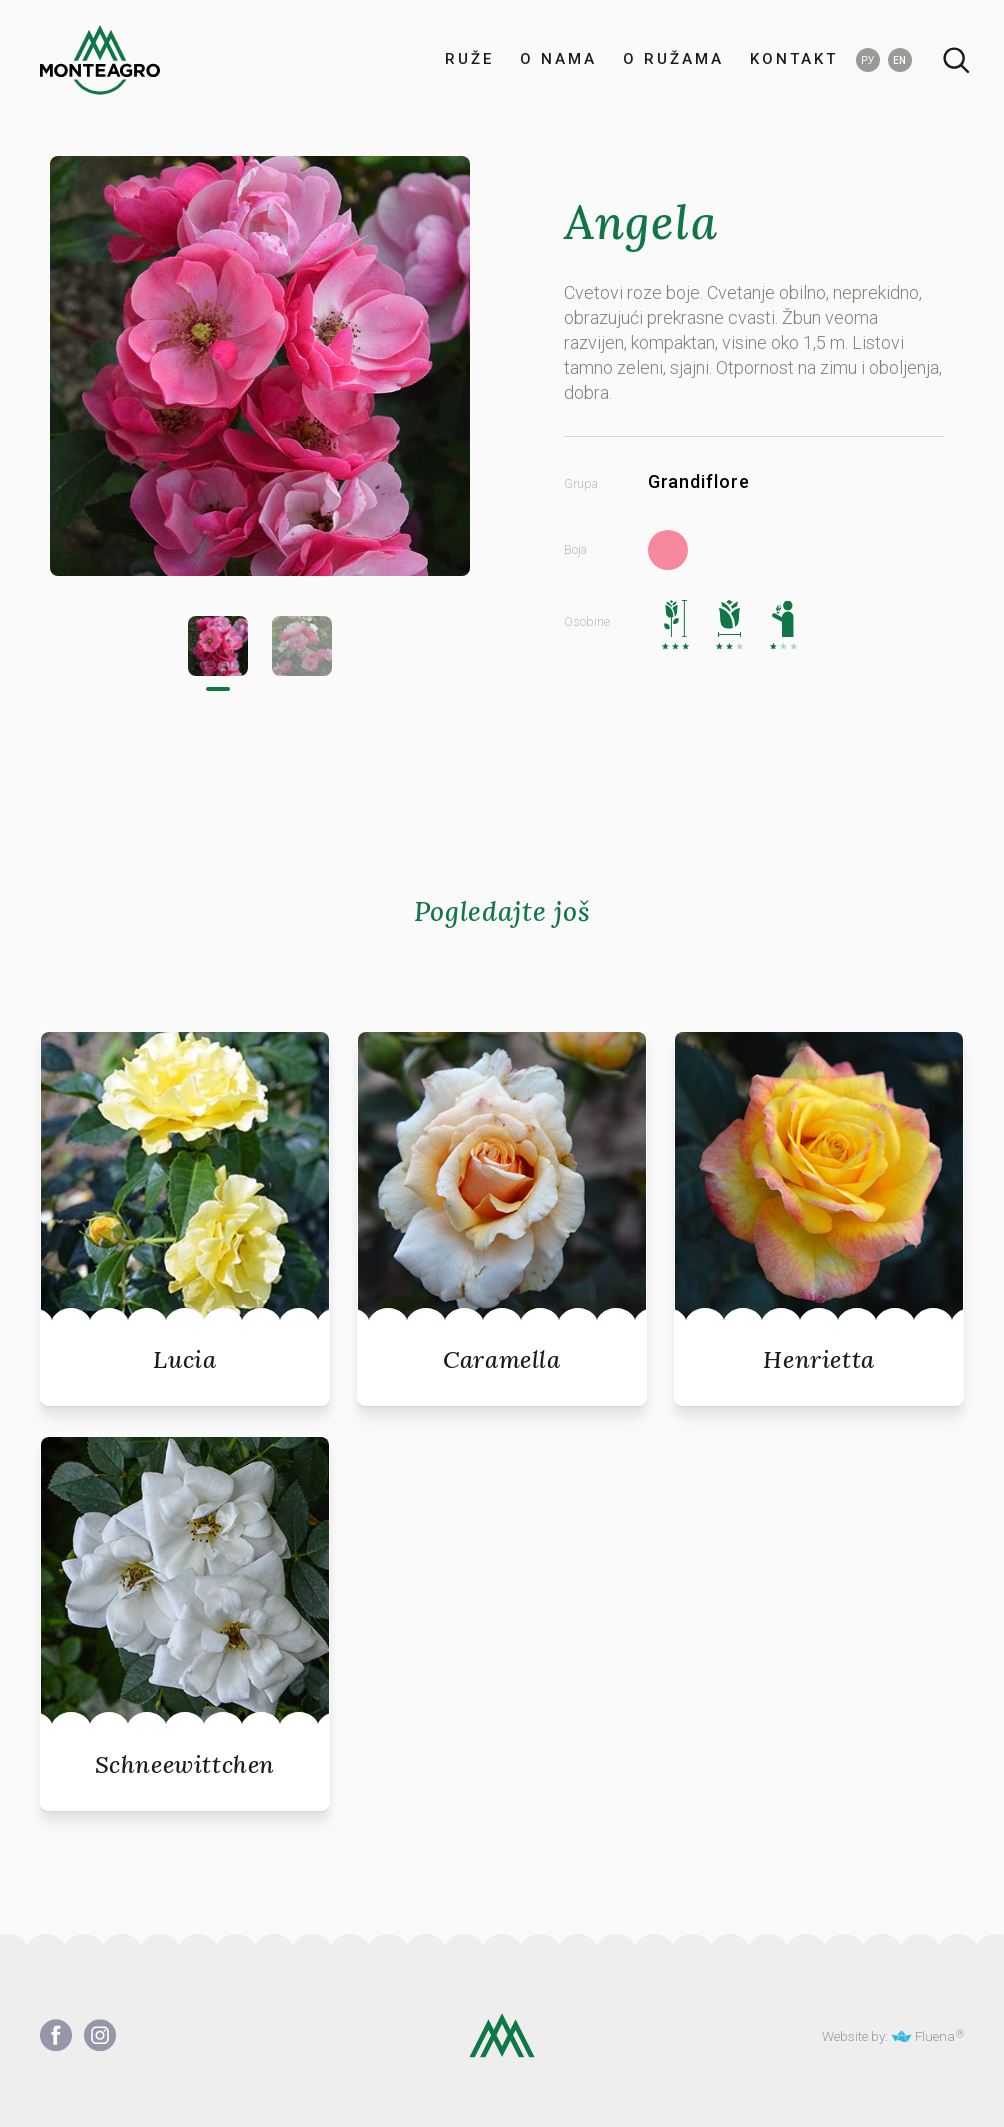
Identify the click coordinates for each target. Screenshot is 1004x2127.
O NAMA (558, 59)
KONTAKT (794, 59)
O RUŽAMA (673, 59)
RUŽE (469, 59)
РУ (867, 60)
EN (899, 60)
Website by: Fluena (888, 2036)
